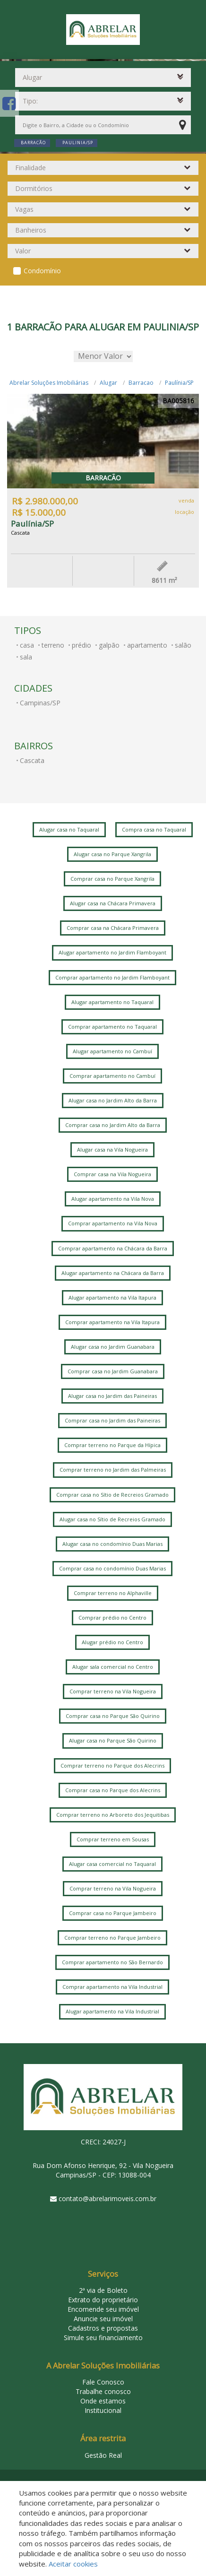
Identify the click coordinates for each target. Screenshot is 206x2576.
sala (26, 656)
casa (27, 645)
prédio (81, 645)
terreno (53, 645)
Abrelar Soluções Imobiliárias (48, 383)
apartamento (147, 645)
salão (183, 645)
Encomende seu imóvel (103, 2309)
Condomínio (42, 271)
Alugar (108, 383)
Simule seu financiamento (103, 2337)
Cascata (32, 760)
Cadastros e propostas (103, 2328)
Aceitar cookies (73, 2563)
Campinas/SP (40, 702)
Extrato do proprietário (103, 2299)
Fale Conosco (103, 2381)
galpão (109, 645)
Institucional (103, 2410)
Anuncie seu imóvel (103, 2318)
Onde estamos (103, 2400)
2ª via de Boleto (103, 2290)
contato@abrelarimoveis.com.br (107, 2198)
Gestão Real (103, 2455)
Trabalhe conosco (103, 2391)
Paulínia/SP (179, 383)
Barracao (141, 383)
